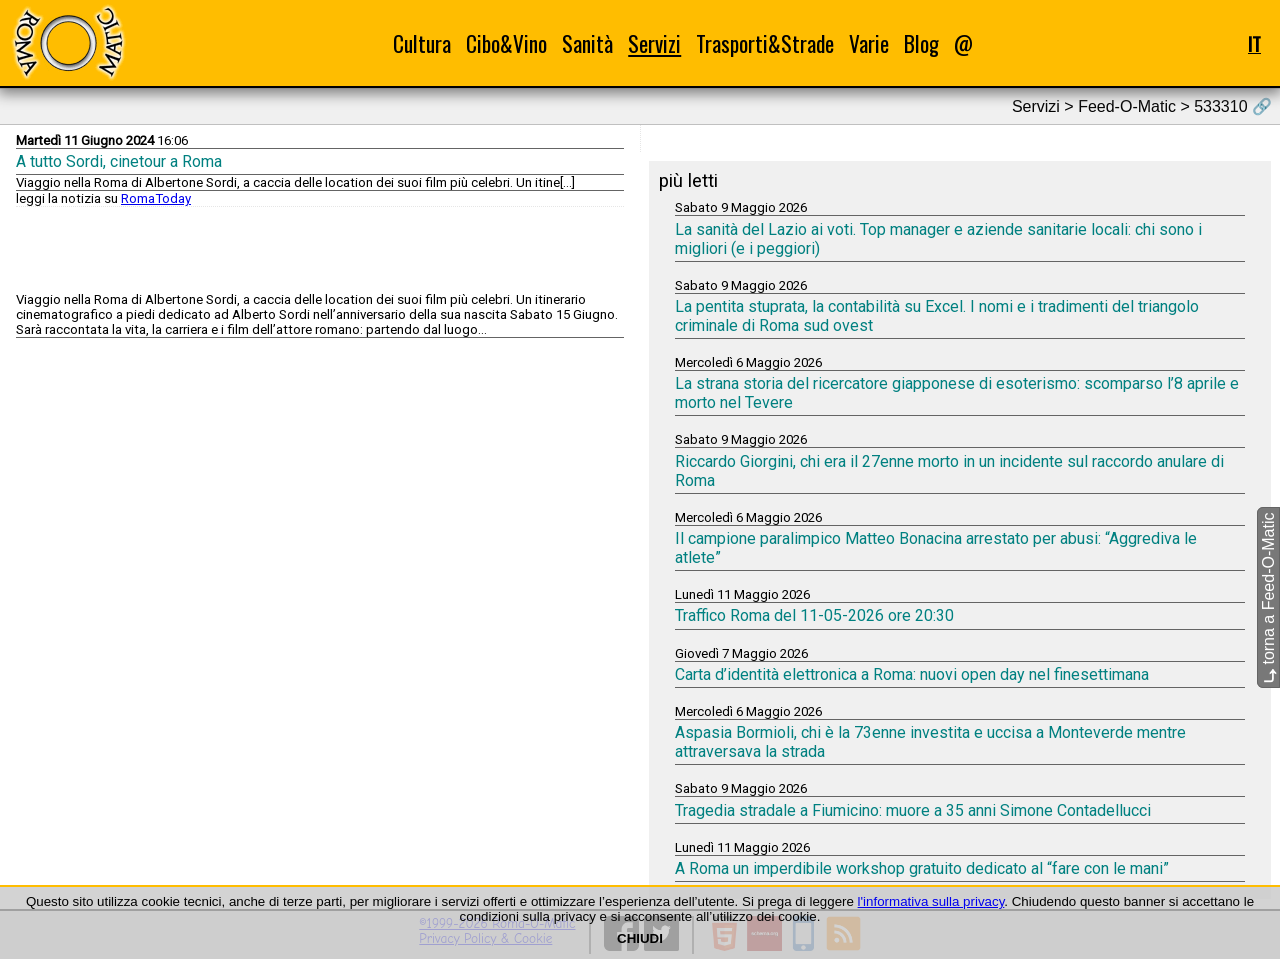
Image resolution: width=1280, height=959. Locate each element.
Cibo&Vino (506, 43)
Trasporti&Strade (765, 43)
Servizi (654, 43)
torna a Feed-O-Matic (1268, 598)
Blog (921, 43)
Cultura (422, 43)
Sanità (587, 43)
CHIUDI (640, 938)
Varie (869, 43)
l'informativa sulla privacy (931, 901)
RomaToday (156, 198)
